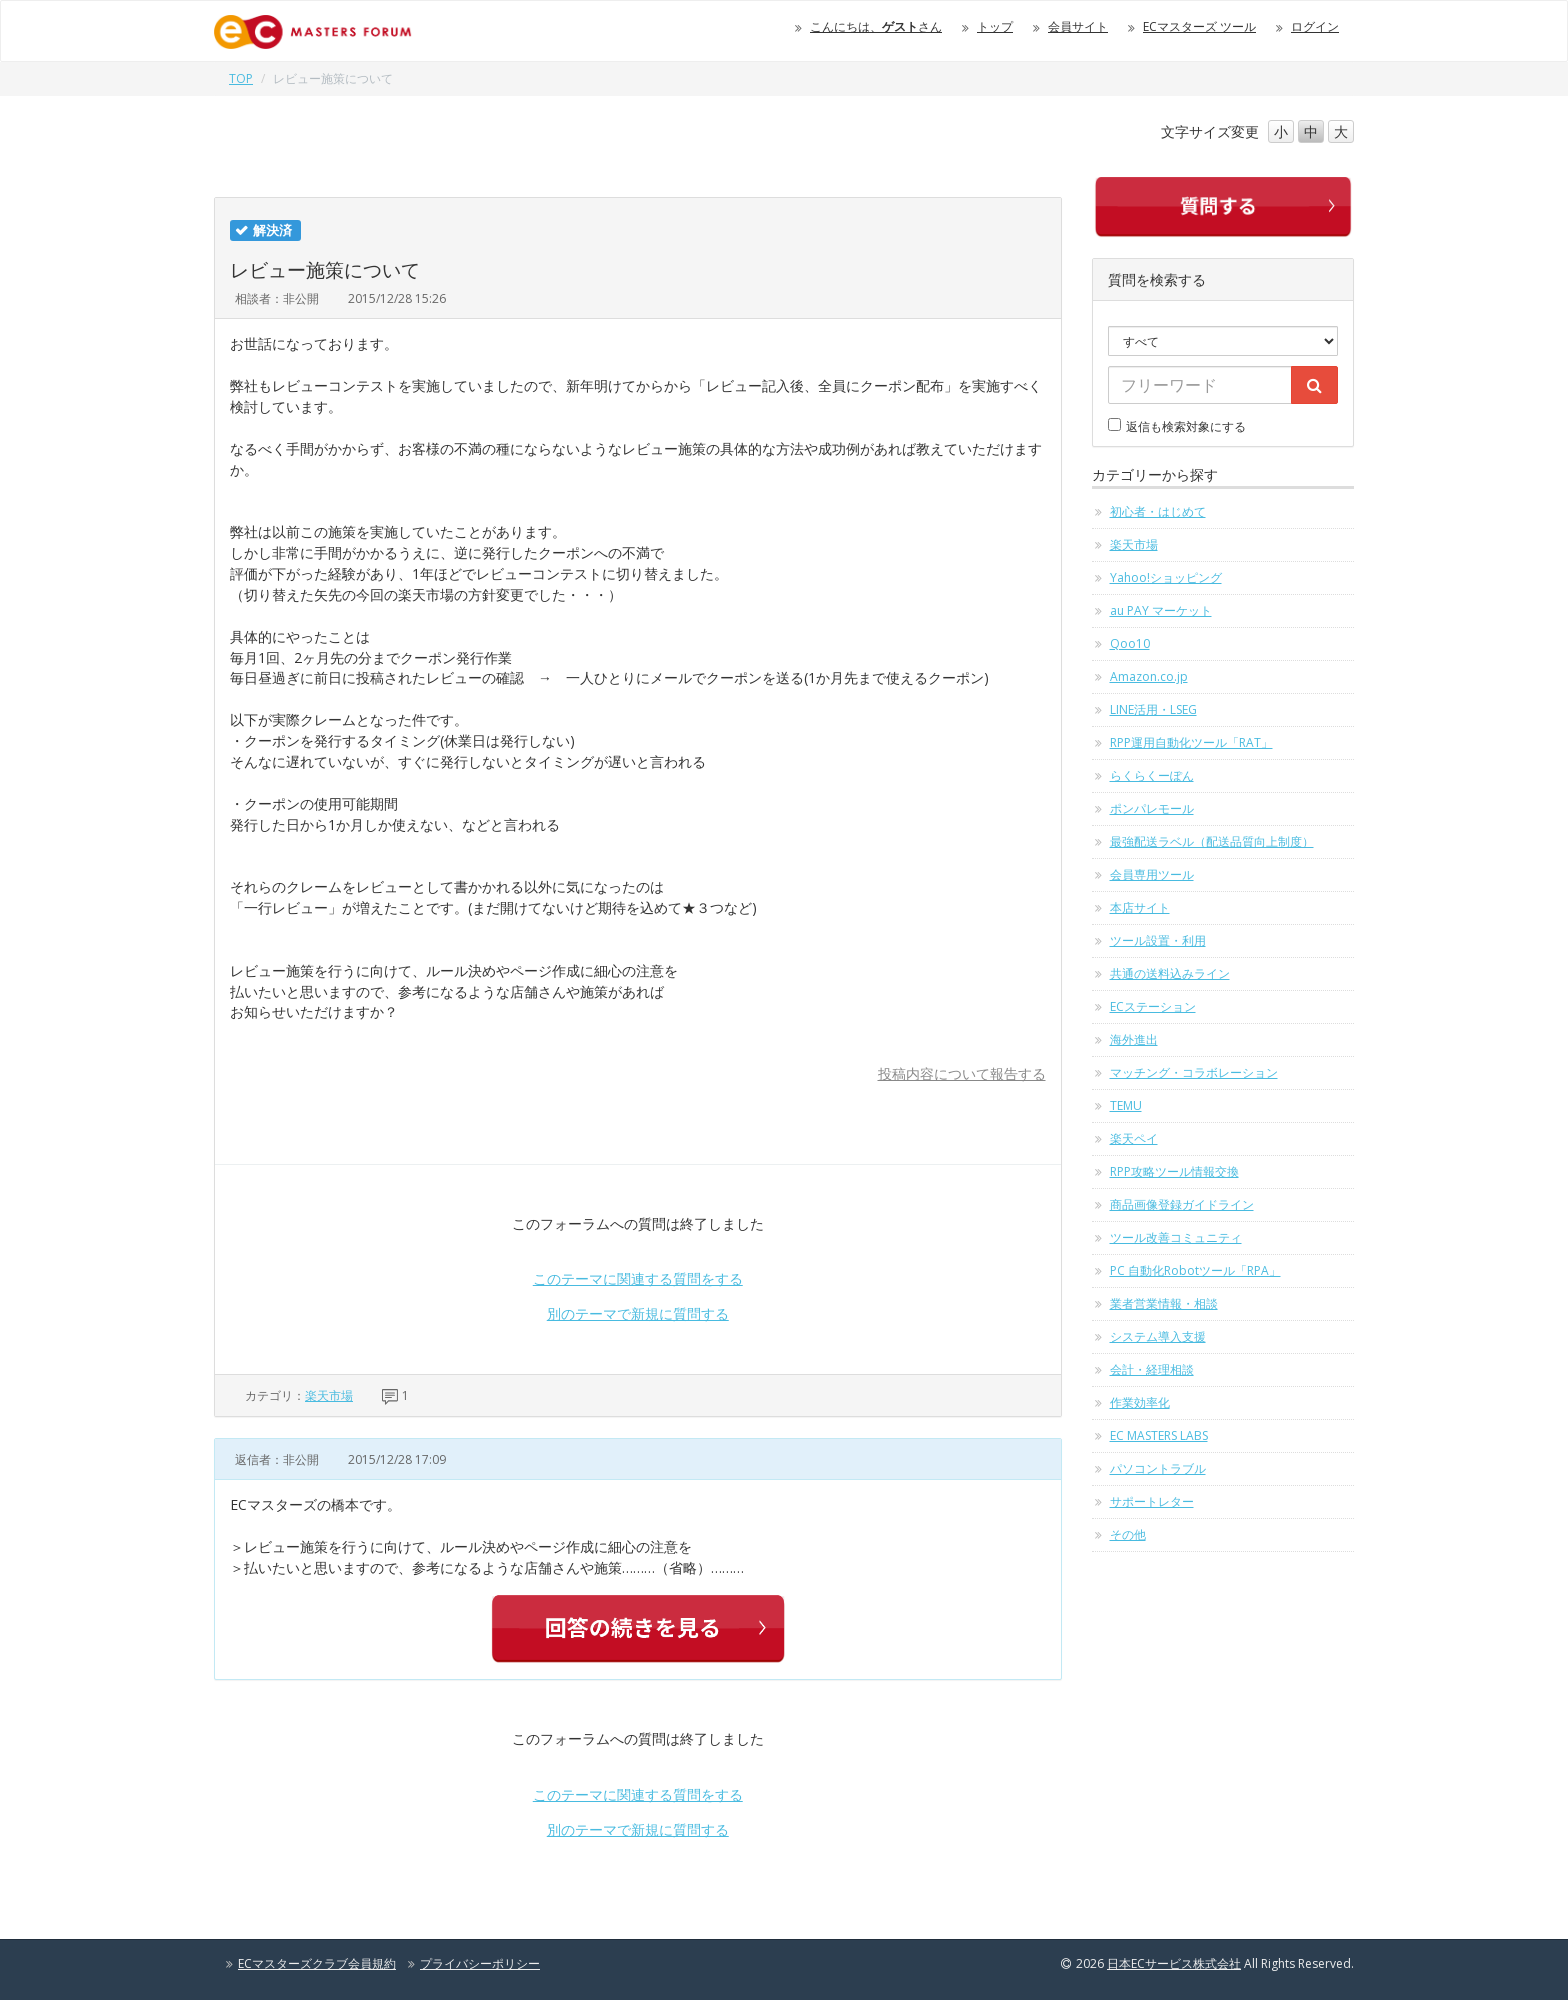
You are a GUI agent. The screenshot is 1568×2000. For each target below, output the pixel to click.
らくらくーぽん (1152, 775)
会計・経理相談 (1152, 1369)
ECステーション (1153, 1006)
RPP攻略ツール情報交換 (1174, 1171)
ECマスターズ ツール (1199, 26)
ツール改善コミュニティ (1176, 1237)
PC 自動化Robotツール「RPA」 (1195, 1270)
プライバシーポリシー (480, 1963)
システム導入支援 (1158, 1336)
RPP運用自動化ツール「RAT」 (1191, 742)
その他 (1128, 1534)
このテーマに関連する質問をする (638, 1278)
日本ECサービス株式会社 (1174, 1963)
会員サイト (1078, 26)
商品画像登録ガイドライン (1182, 1204)
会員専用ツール (1152, 874)
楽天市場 (329, 1395)
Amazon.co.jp (1149, 676)
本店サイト (1140, 907)
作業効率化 (1140, 1402)
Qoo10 (1130, 643)
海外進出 (1134, 1039)
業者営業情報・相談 (1164, 1303)
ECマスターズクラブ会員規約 (317, 1963)
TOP (241, 78)
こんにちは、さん (876, 26)
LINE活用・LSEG (1153, 709)
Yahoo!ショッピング (1166, 577)
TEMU (1126, 1105)
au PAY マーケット (1161, 610)
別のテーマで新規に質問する (638, 1313)
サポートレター (1152, 1501)
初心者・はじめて (1158, 511)
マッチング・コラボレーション (1194, 1072)
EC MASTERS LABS (1159, 1435)
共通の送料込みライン (1170, 973)
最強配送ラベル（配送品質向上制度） (1212, 841)
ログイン (1315, 26)
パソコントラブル (1158, 1468)
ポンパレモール (1152, 808)
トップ (995, 26)
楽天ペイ (1134, 1138)
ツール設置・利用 (1158, 940)
